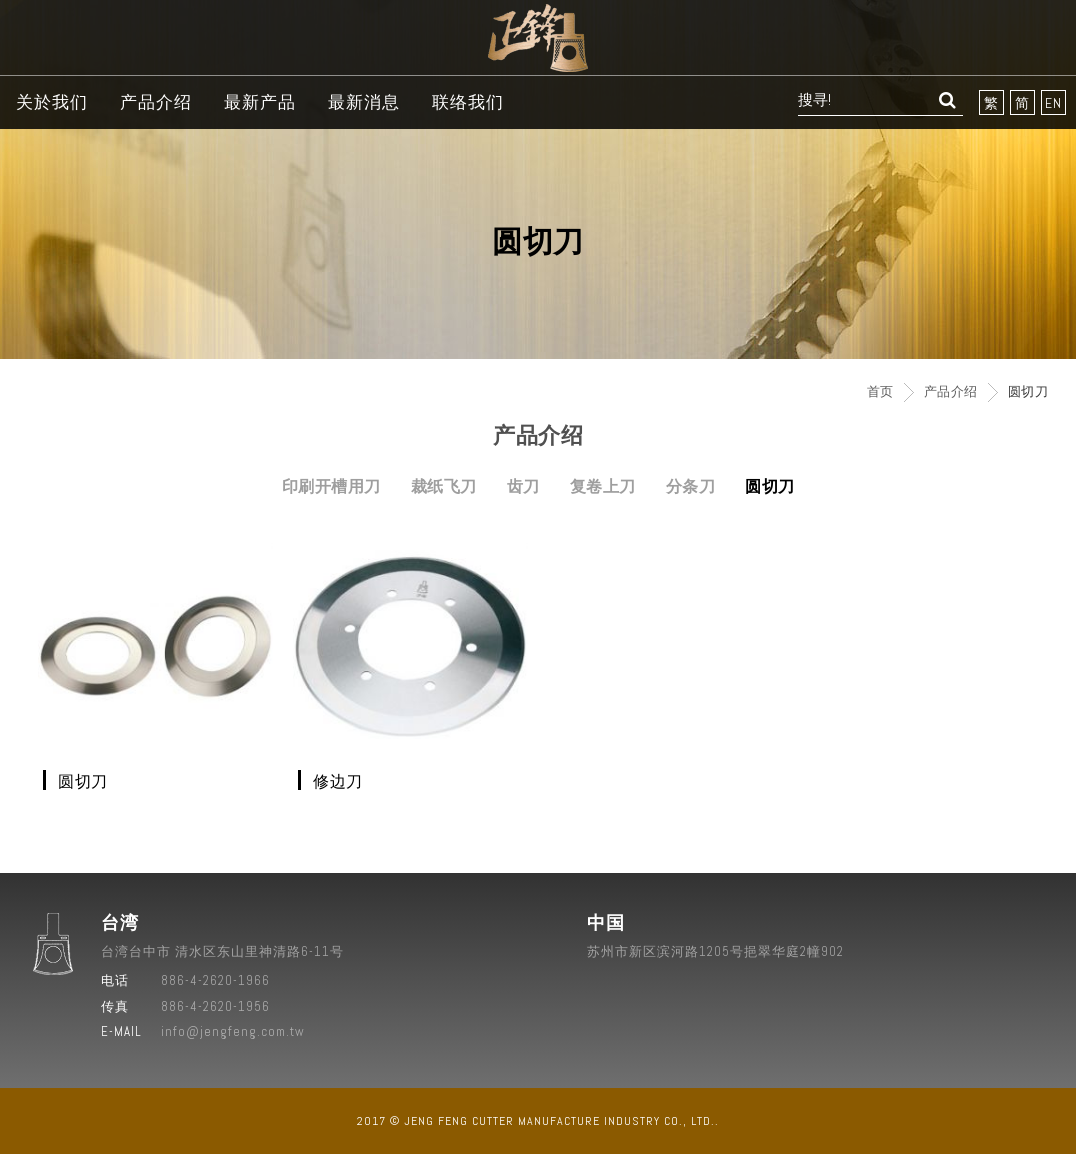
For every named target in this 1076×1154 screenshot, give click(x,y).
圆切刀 (770, 486)
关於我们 (52, 102)
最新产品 (260, 102)
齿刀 (523, 486)
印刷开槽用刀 (331, 486)
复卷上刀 (603, 486)
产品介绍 (156, 102)
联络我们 (468, 102)
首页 (880, 391)
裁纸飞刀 (444, 486)
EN (1053, 103)
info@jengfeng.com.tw (233, 1031)
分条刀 (691, 486)
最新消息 (364, 102)
